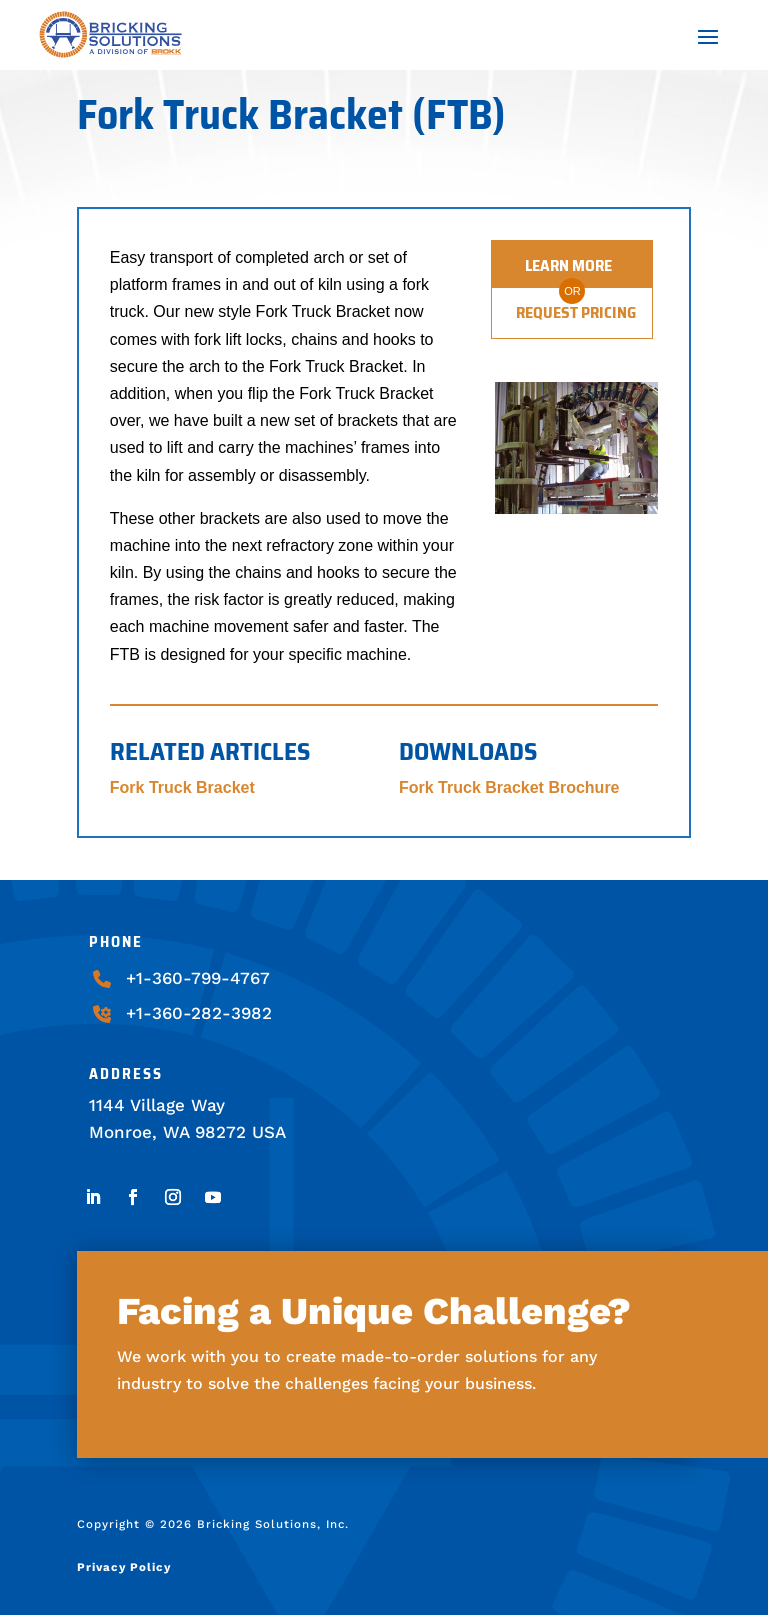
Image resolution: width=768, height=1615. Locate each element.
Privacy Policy (124, 1567)
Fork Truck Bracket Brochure (509, 787)
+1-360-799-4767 (198, 978)
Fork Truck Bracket (182, 787)
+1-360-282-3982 (199, 1013)
